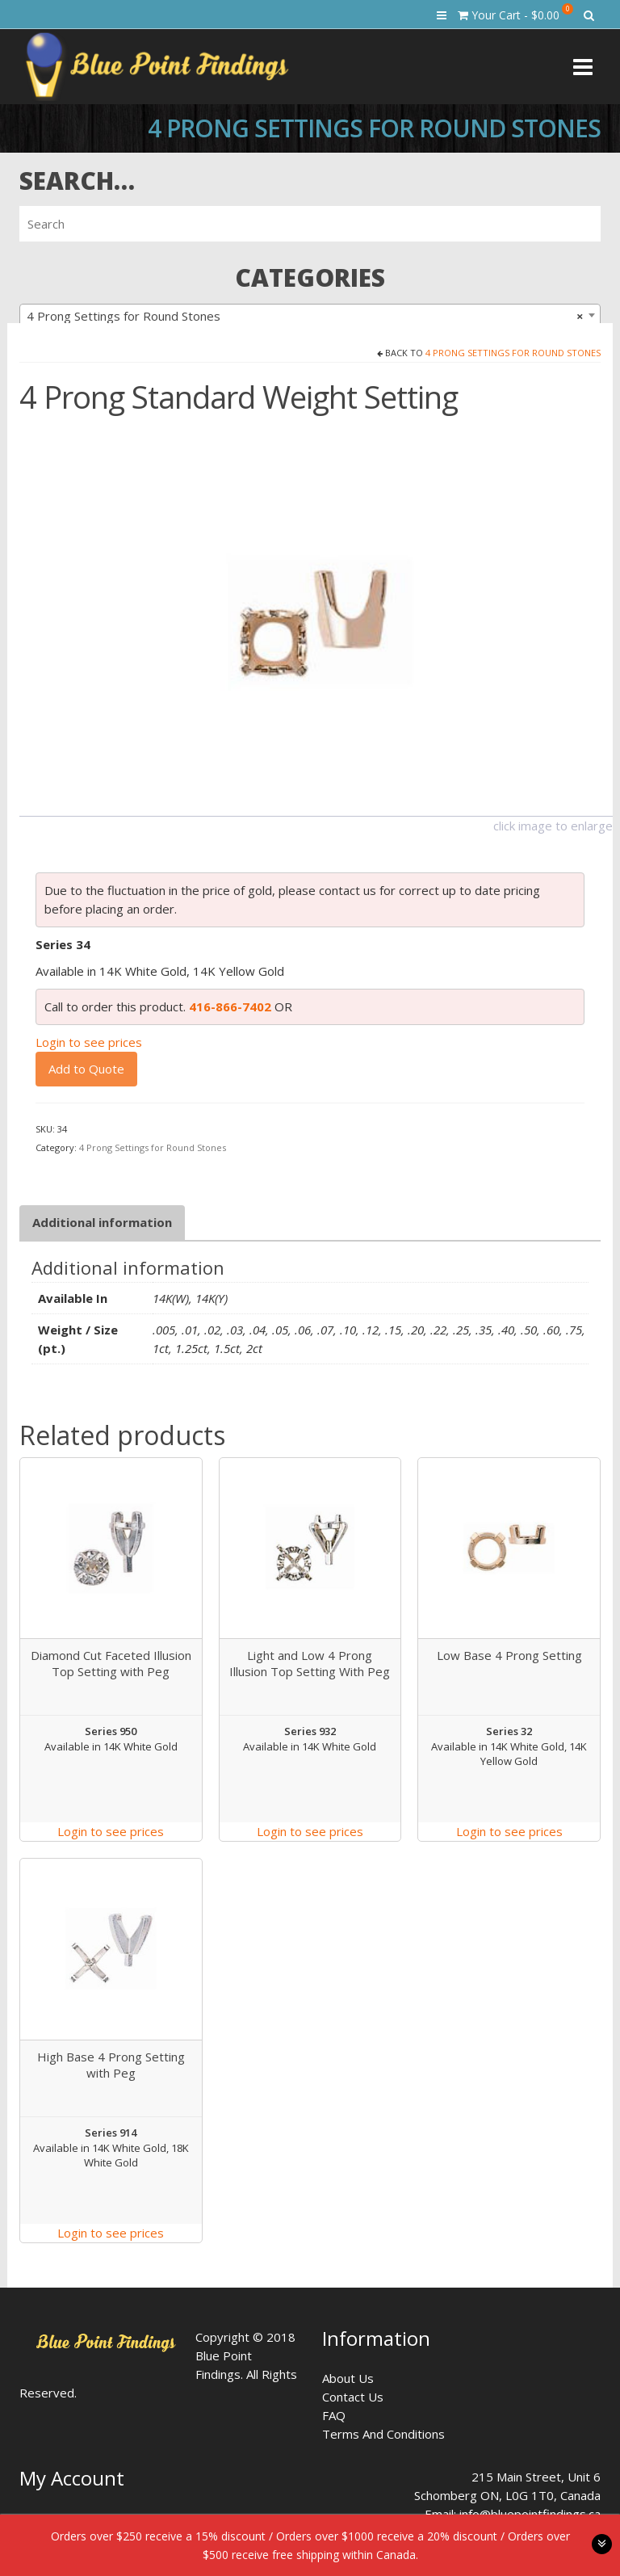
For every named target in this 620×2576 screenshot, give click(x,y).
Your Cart (515, 13)
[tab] (102, 1222)
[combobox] (310, 315)
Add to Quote (86, 1069)
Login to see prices (89, 1042)
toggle (602, 2544)
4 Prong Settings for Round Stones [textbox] (305, 316)
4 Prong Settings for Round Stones (513, 353)
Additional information (102, 1222)
